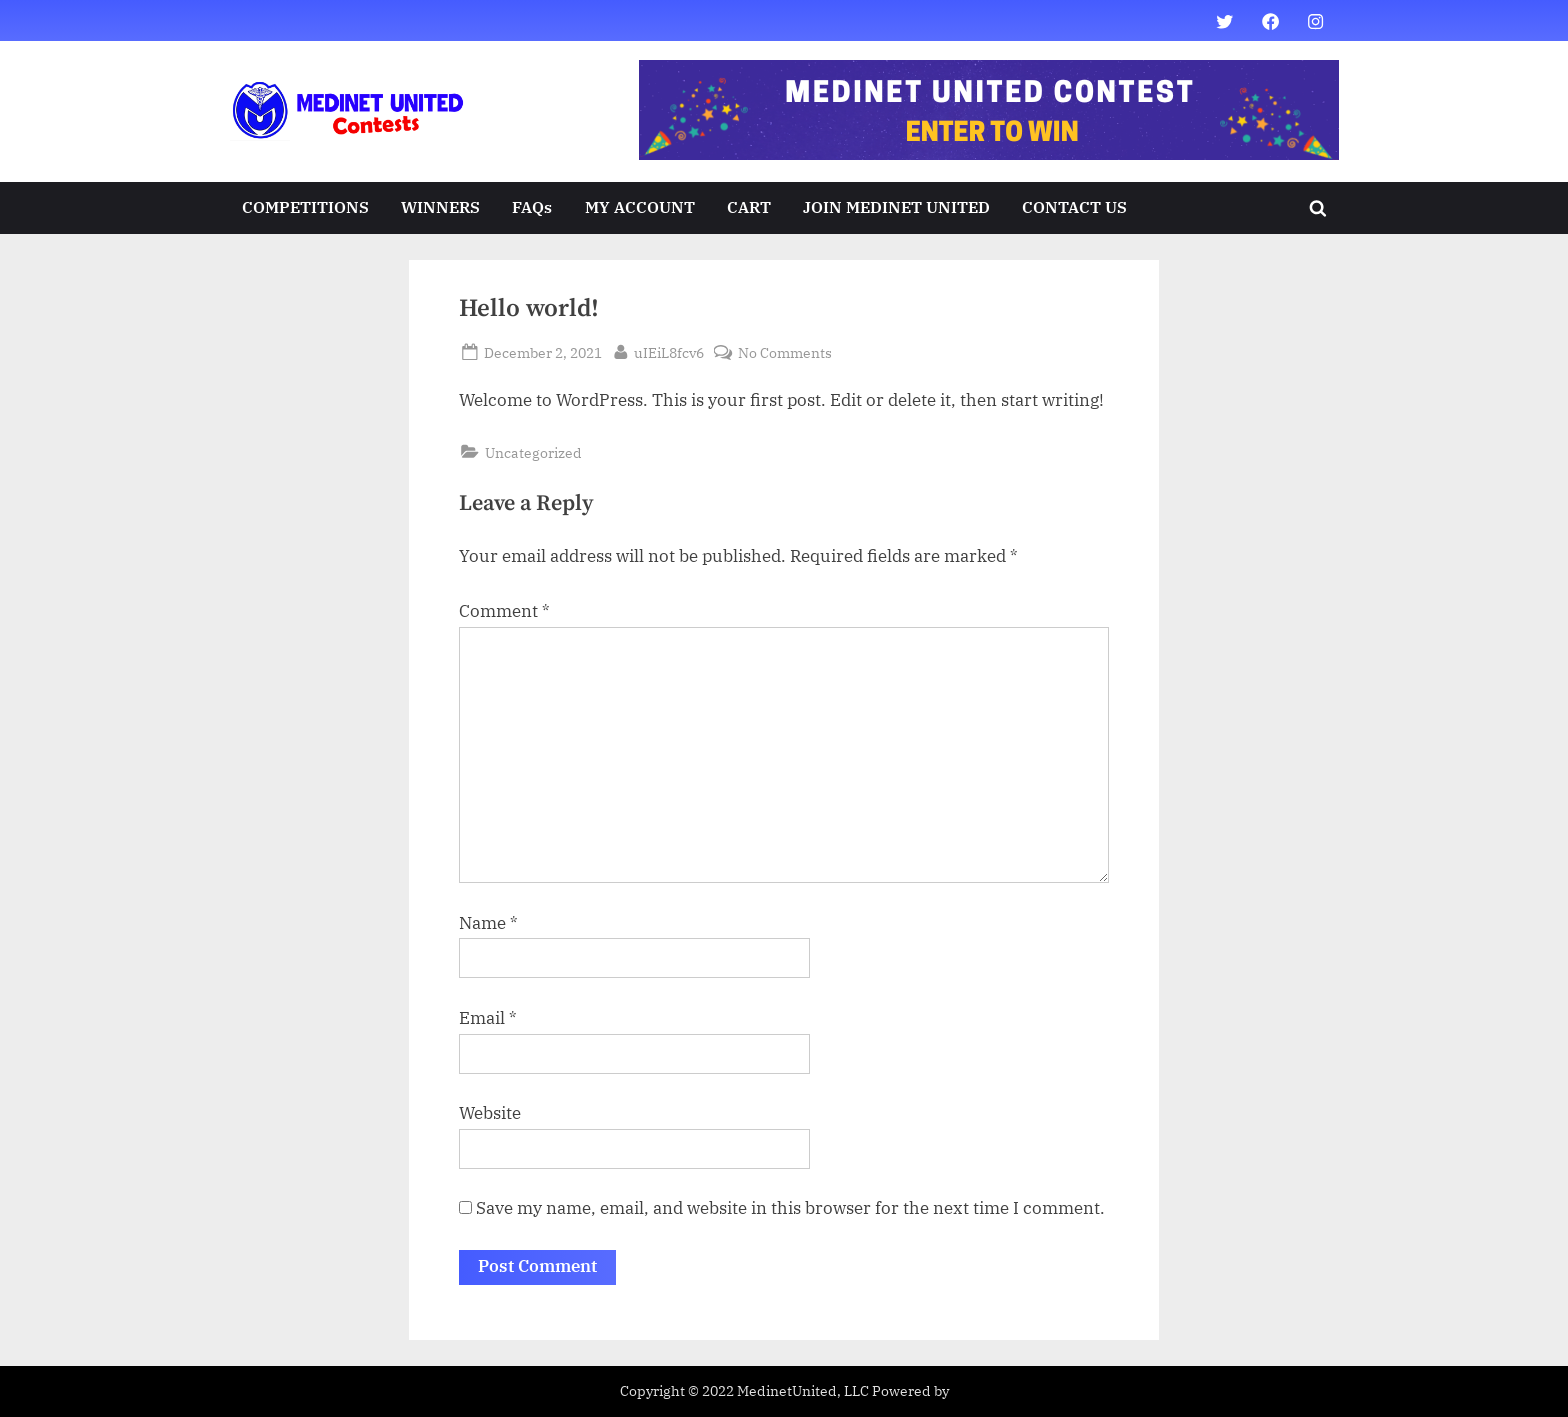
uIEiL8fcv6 (669, 351)
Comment (504, 611)
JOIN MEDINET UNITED (896, 206)
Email (488, 1018)
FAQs (532, 206)
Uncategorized (533, 452)
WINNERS (440, 206)
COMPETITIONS (305, 206)
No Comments (785, 352)
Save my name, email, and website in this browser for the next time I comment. (790, 1208)
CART (749, 206)
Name (488, 923)
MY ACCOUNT (640, 206)
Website (490, 1113)
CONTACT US (1074, 206)
